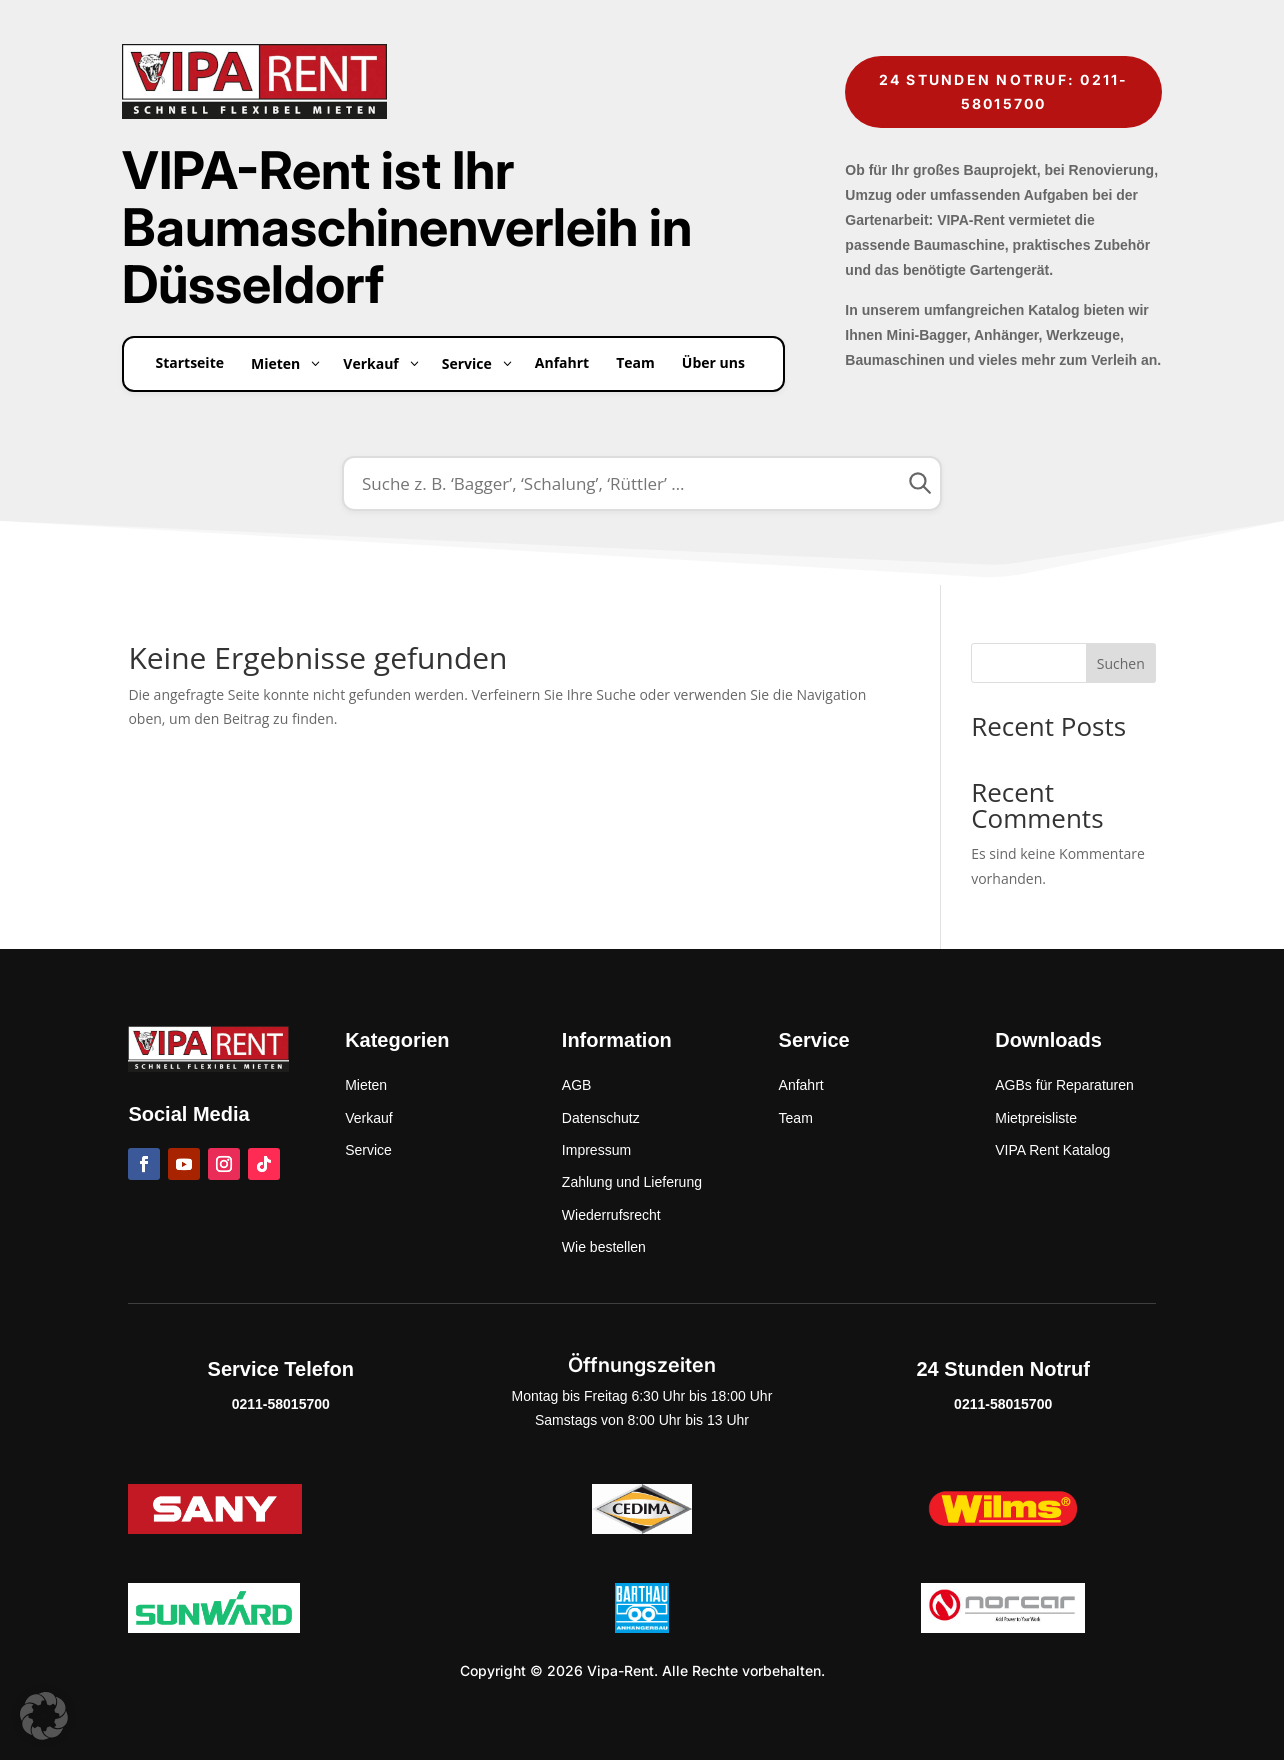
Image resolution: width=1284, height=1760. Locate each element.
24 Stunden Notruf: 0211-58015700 (1004, 91)
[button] (44, 1716)
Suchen (1121, 663)
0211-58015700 (281, 1404)
